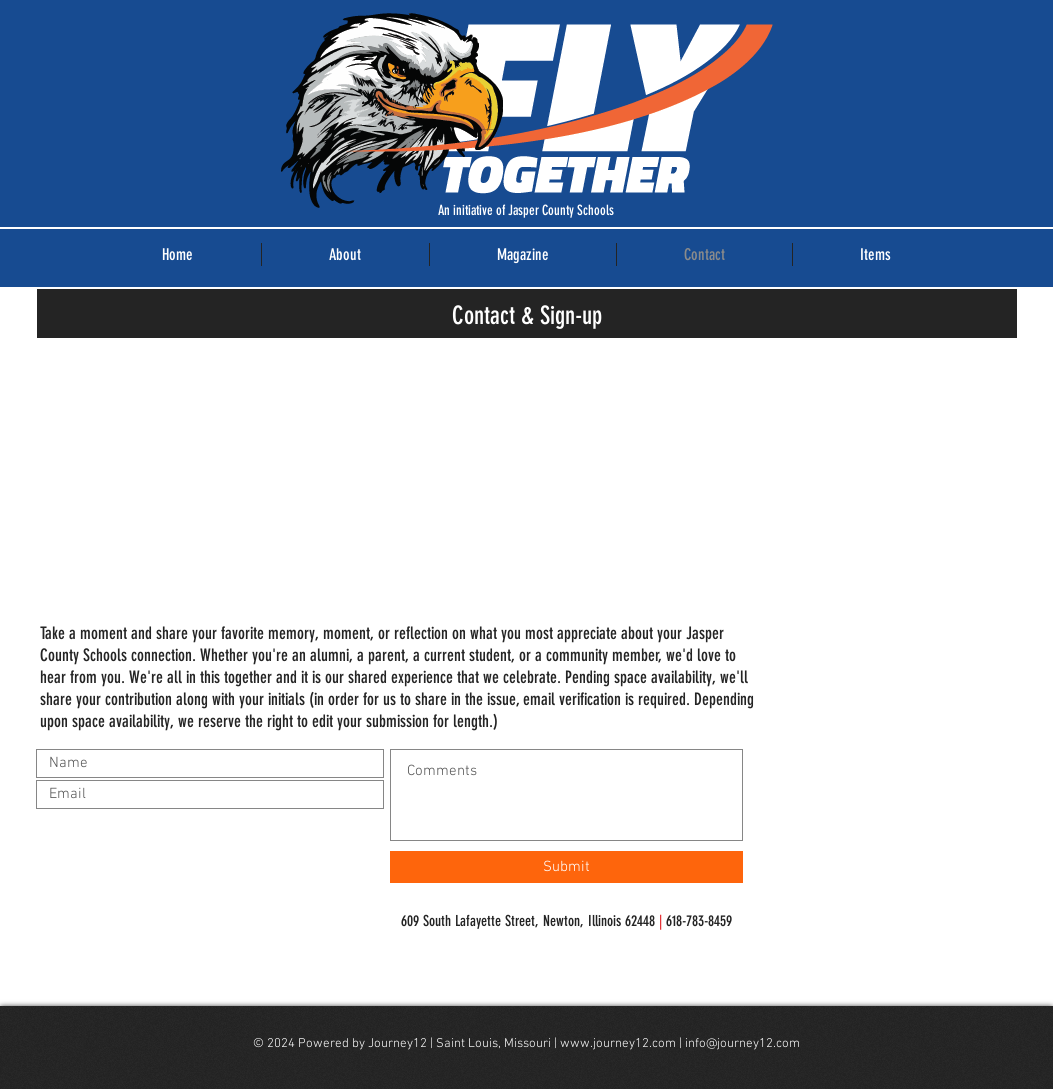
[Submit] (566, 867)
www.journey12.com (618, 1044)
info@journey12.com (742, 1044)
